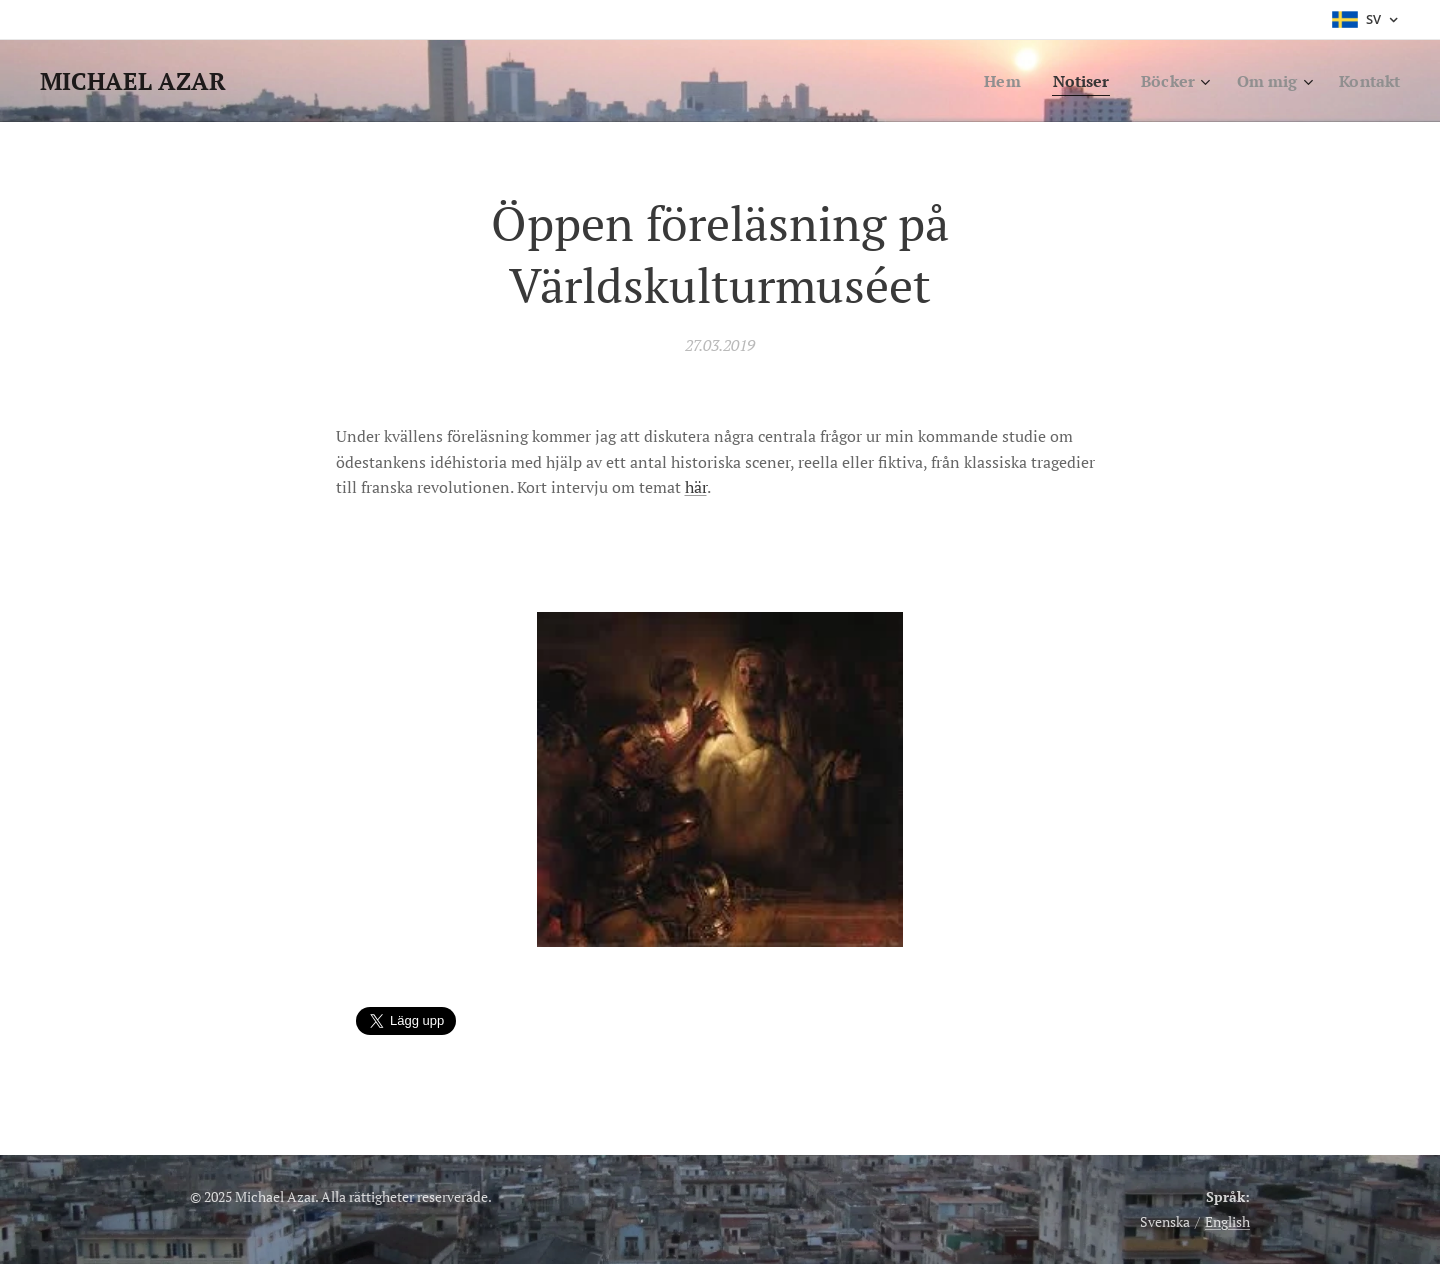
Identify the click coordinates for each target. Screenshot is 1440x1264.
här (696, 488)
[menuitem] (988, 81)
